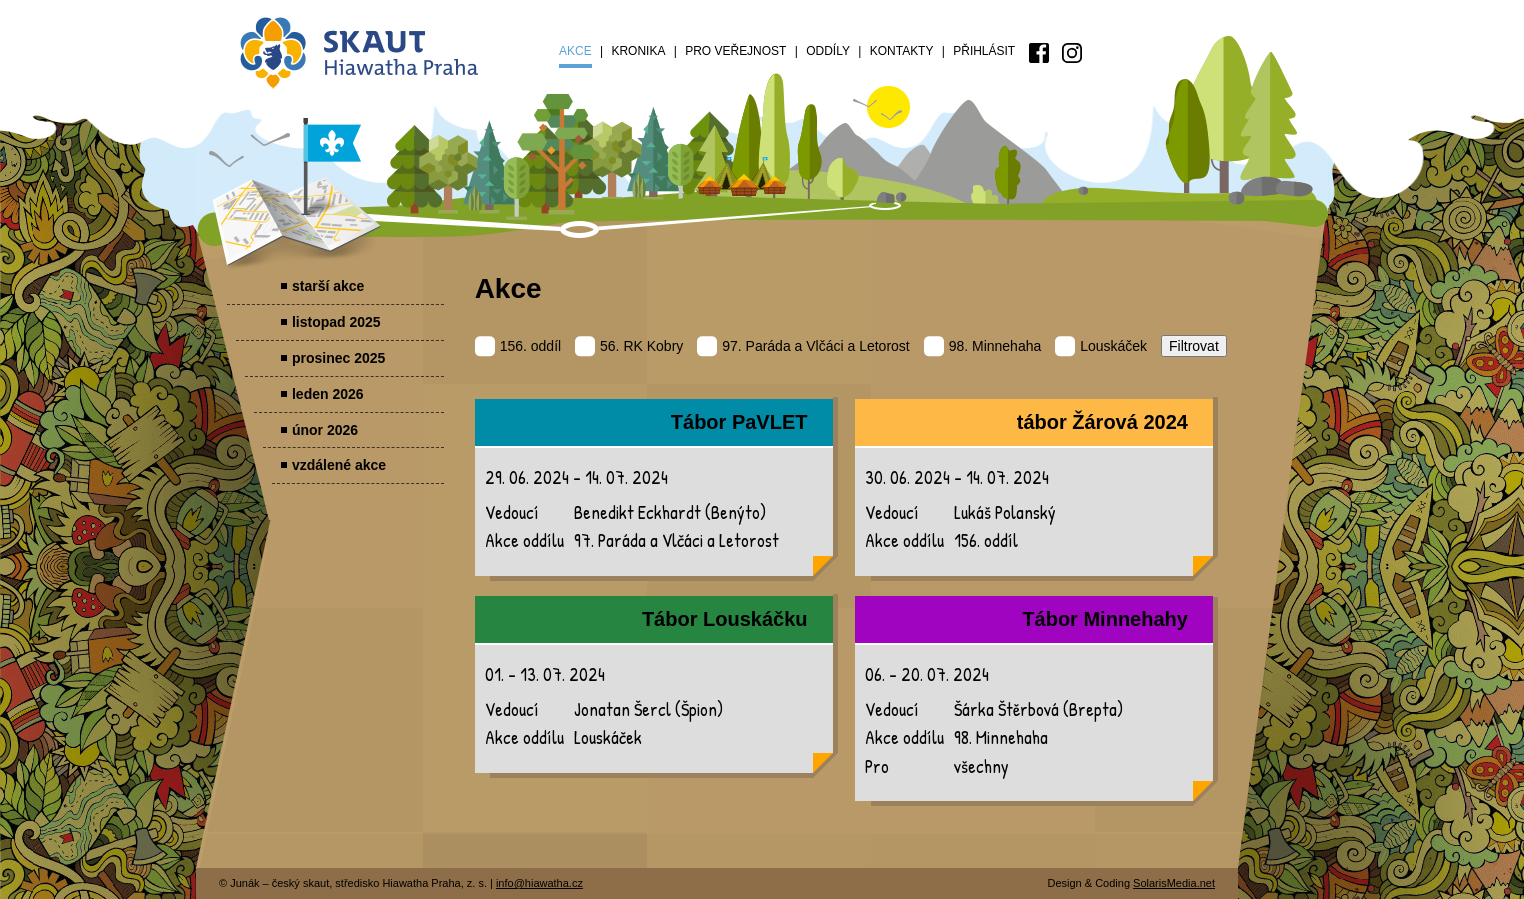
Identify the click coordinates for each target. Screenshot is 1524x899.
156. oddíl (518, 346)
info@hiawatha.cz (539, 883)
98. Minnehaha (983, 346)
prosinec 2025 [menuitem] (338, 358)
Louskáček (1101, 346)
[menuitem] (1039, 53)
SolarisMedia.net (1174, 883)
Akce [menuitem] (575, 51)
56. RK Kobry (629, 346)
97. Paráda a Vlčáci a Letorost (803, 346)
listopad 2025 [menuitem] (336, 322)
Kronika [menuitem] (638, 51)
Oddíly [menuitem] (828, 51)
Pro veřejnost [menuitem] (735, 51)
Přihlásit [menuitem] (984, 51)
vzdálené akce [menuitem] (339, 465)
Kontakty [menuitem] (902, 51)
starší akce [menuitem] (328, 286)
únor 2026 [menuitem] (325, 430)
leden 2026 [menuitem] (328, 394)
